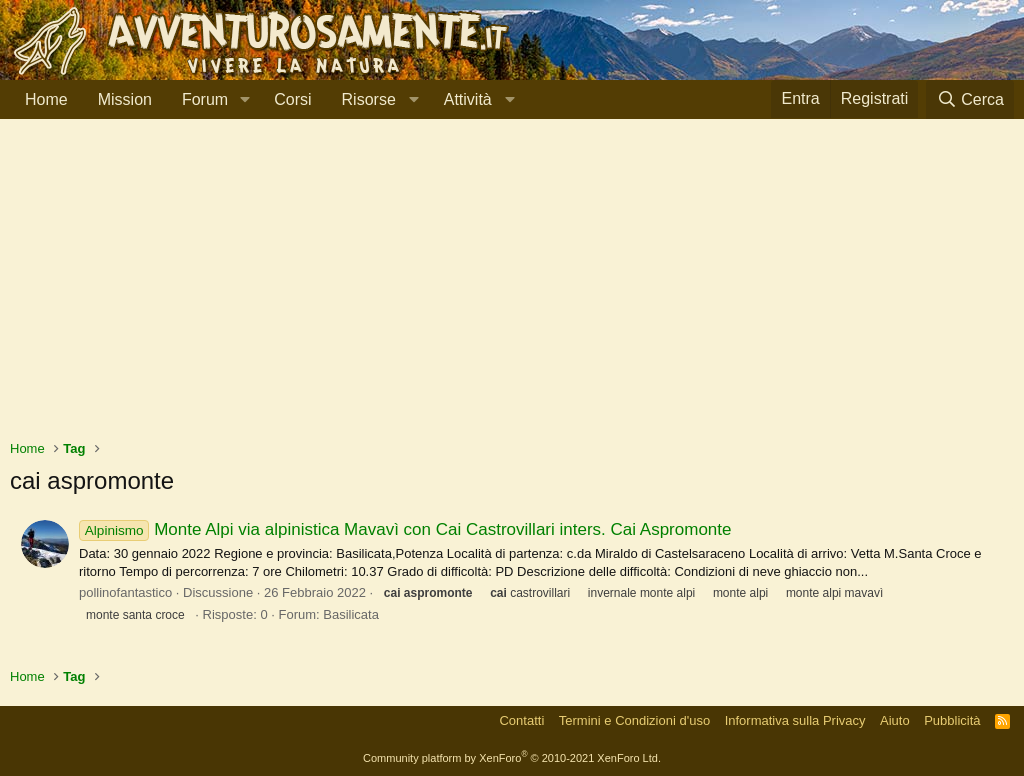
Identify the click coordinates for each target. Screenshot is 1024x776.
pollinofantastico (125, 592)
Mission (125, 99)
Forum (205, 99)
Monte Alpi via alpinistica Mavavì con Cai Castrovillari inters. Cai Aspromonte (405, 529)
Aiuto (895, 720)
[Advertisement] (512, 289)
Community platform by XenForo (512, 758)
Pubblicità (952, 720)
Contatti (521, 720)
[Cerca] (970, 99)
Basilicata (351, 614)
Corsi (292, 99)
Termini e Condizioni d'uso (634, 720)
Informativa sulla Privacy (795, 720)
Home (46, 99)
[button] (244, 100)
